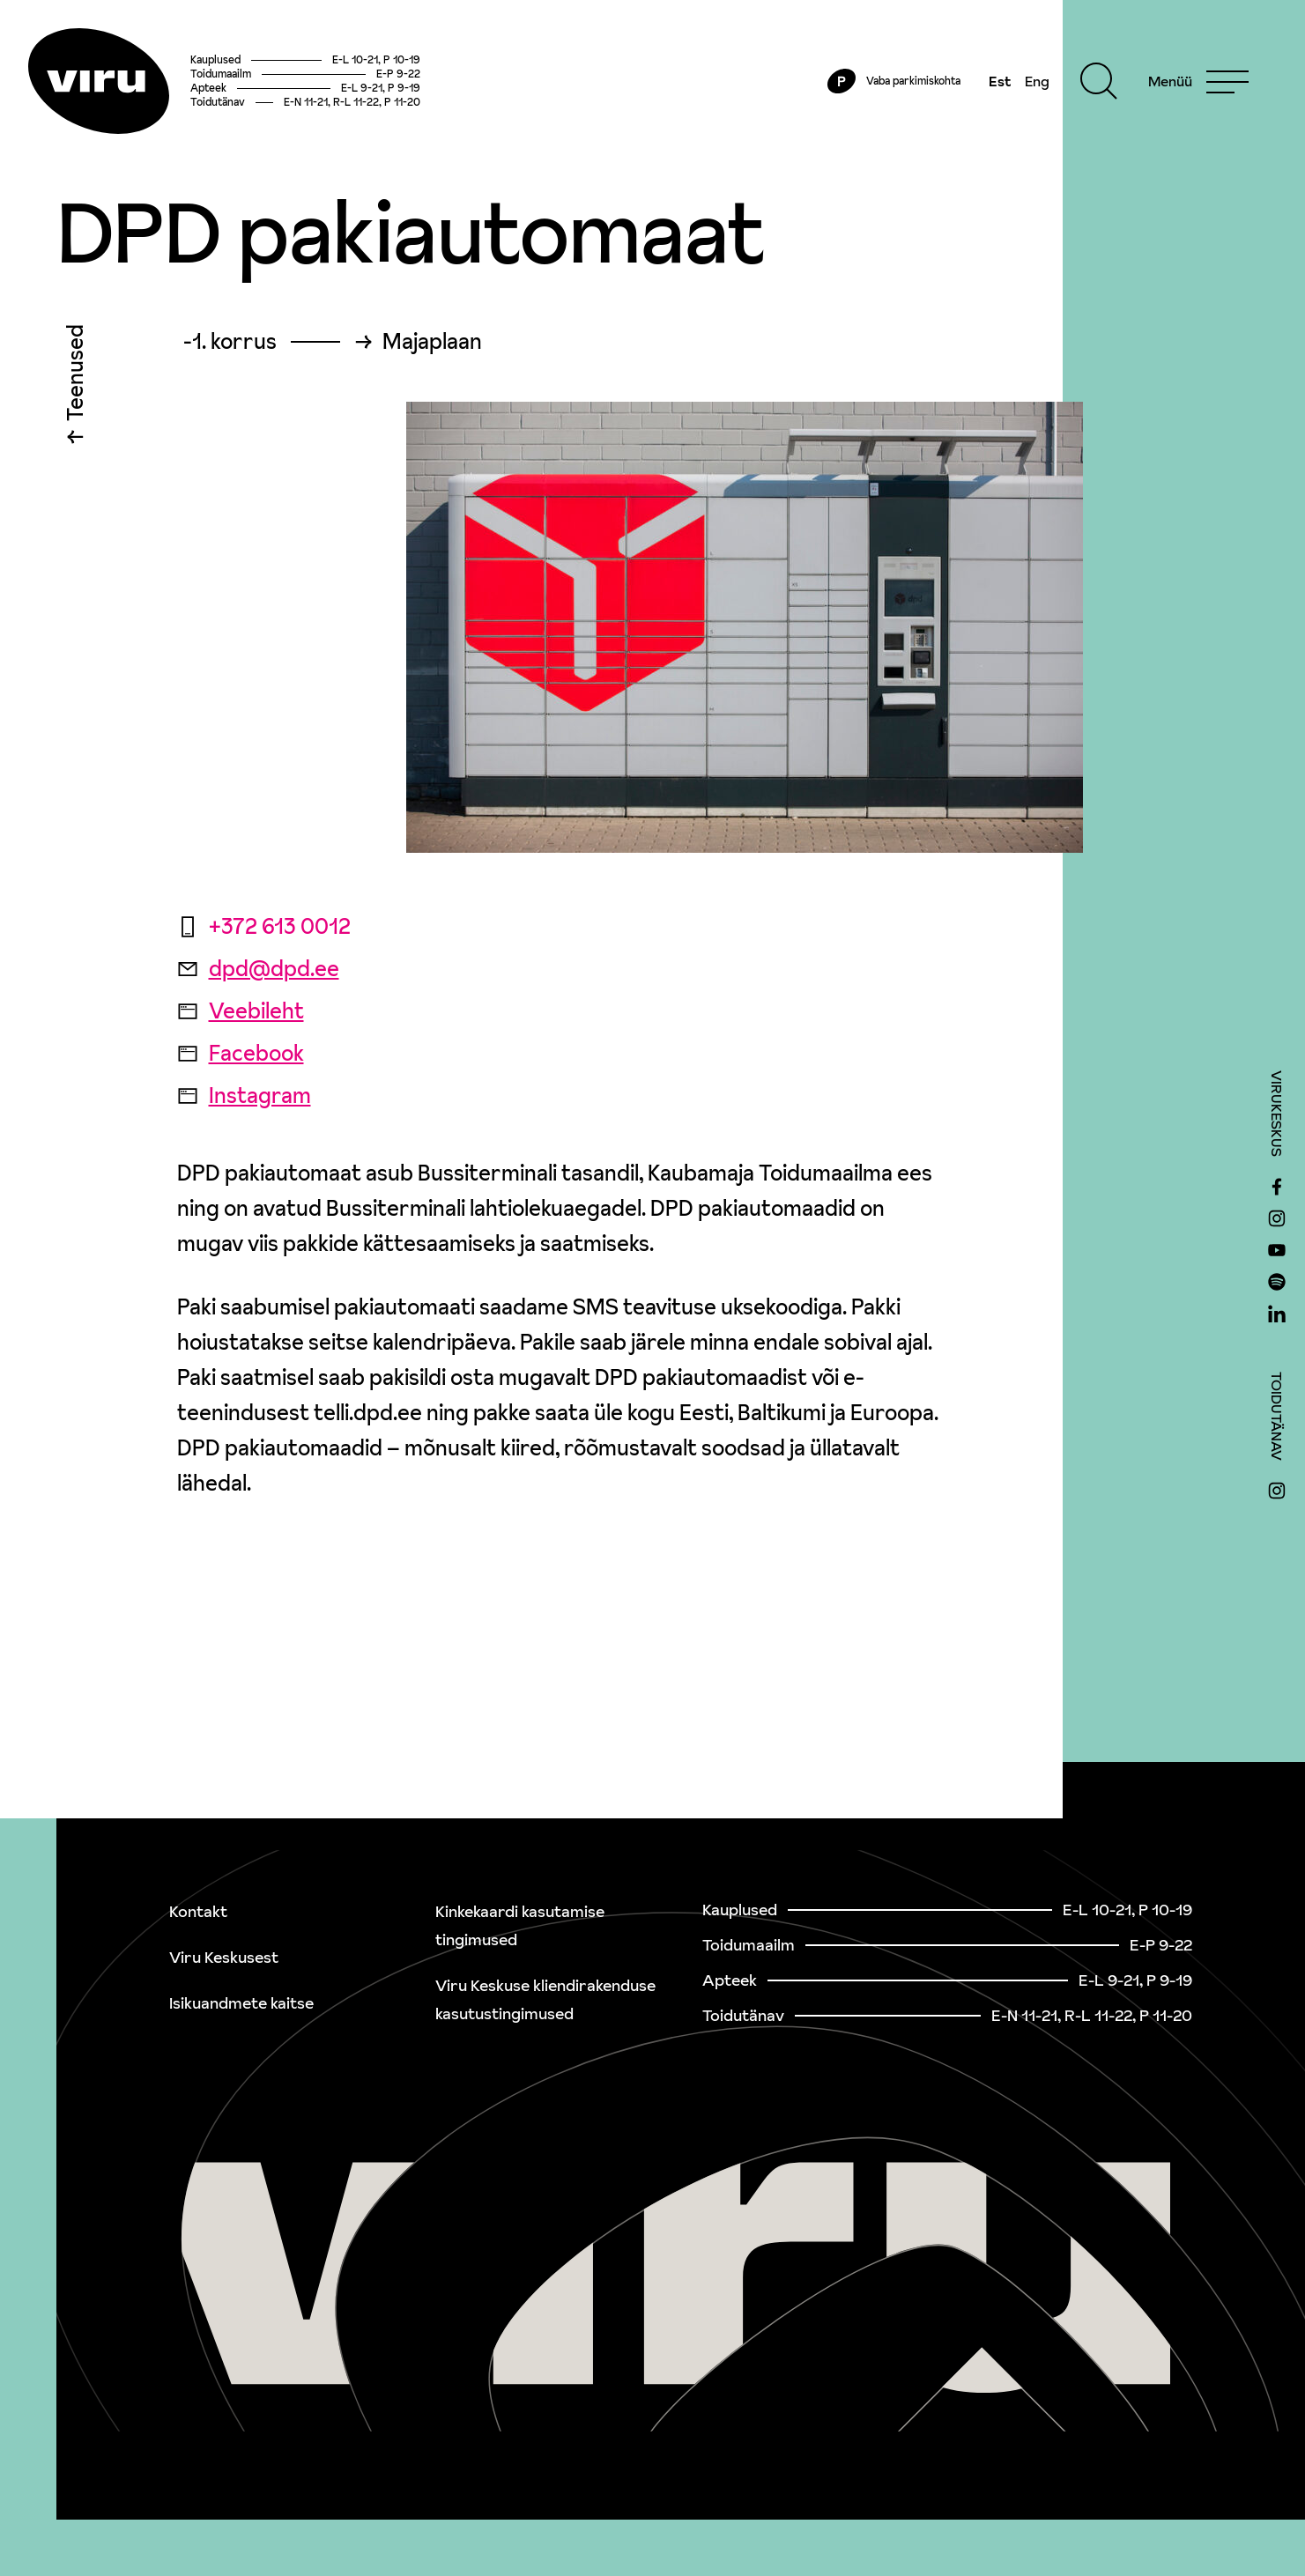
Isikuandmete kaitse (241, 2003)
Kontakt (198, 1911)
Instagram (244, 1095)
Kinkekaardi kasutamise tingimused (519, 1925)
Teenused (75, 377)
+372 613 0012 (264, 926)
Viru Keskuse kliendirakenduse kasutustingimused (545, 1999)
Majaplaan (432, 342)
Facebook (240, 1053)
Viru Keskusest (223, 1957)
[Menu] (1198, 81)
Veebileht (240, 1010)
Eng (1037, 81)
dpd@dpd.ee (258, 968)
